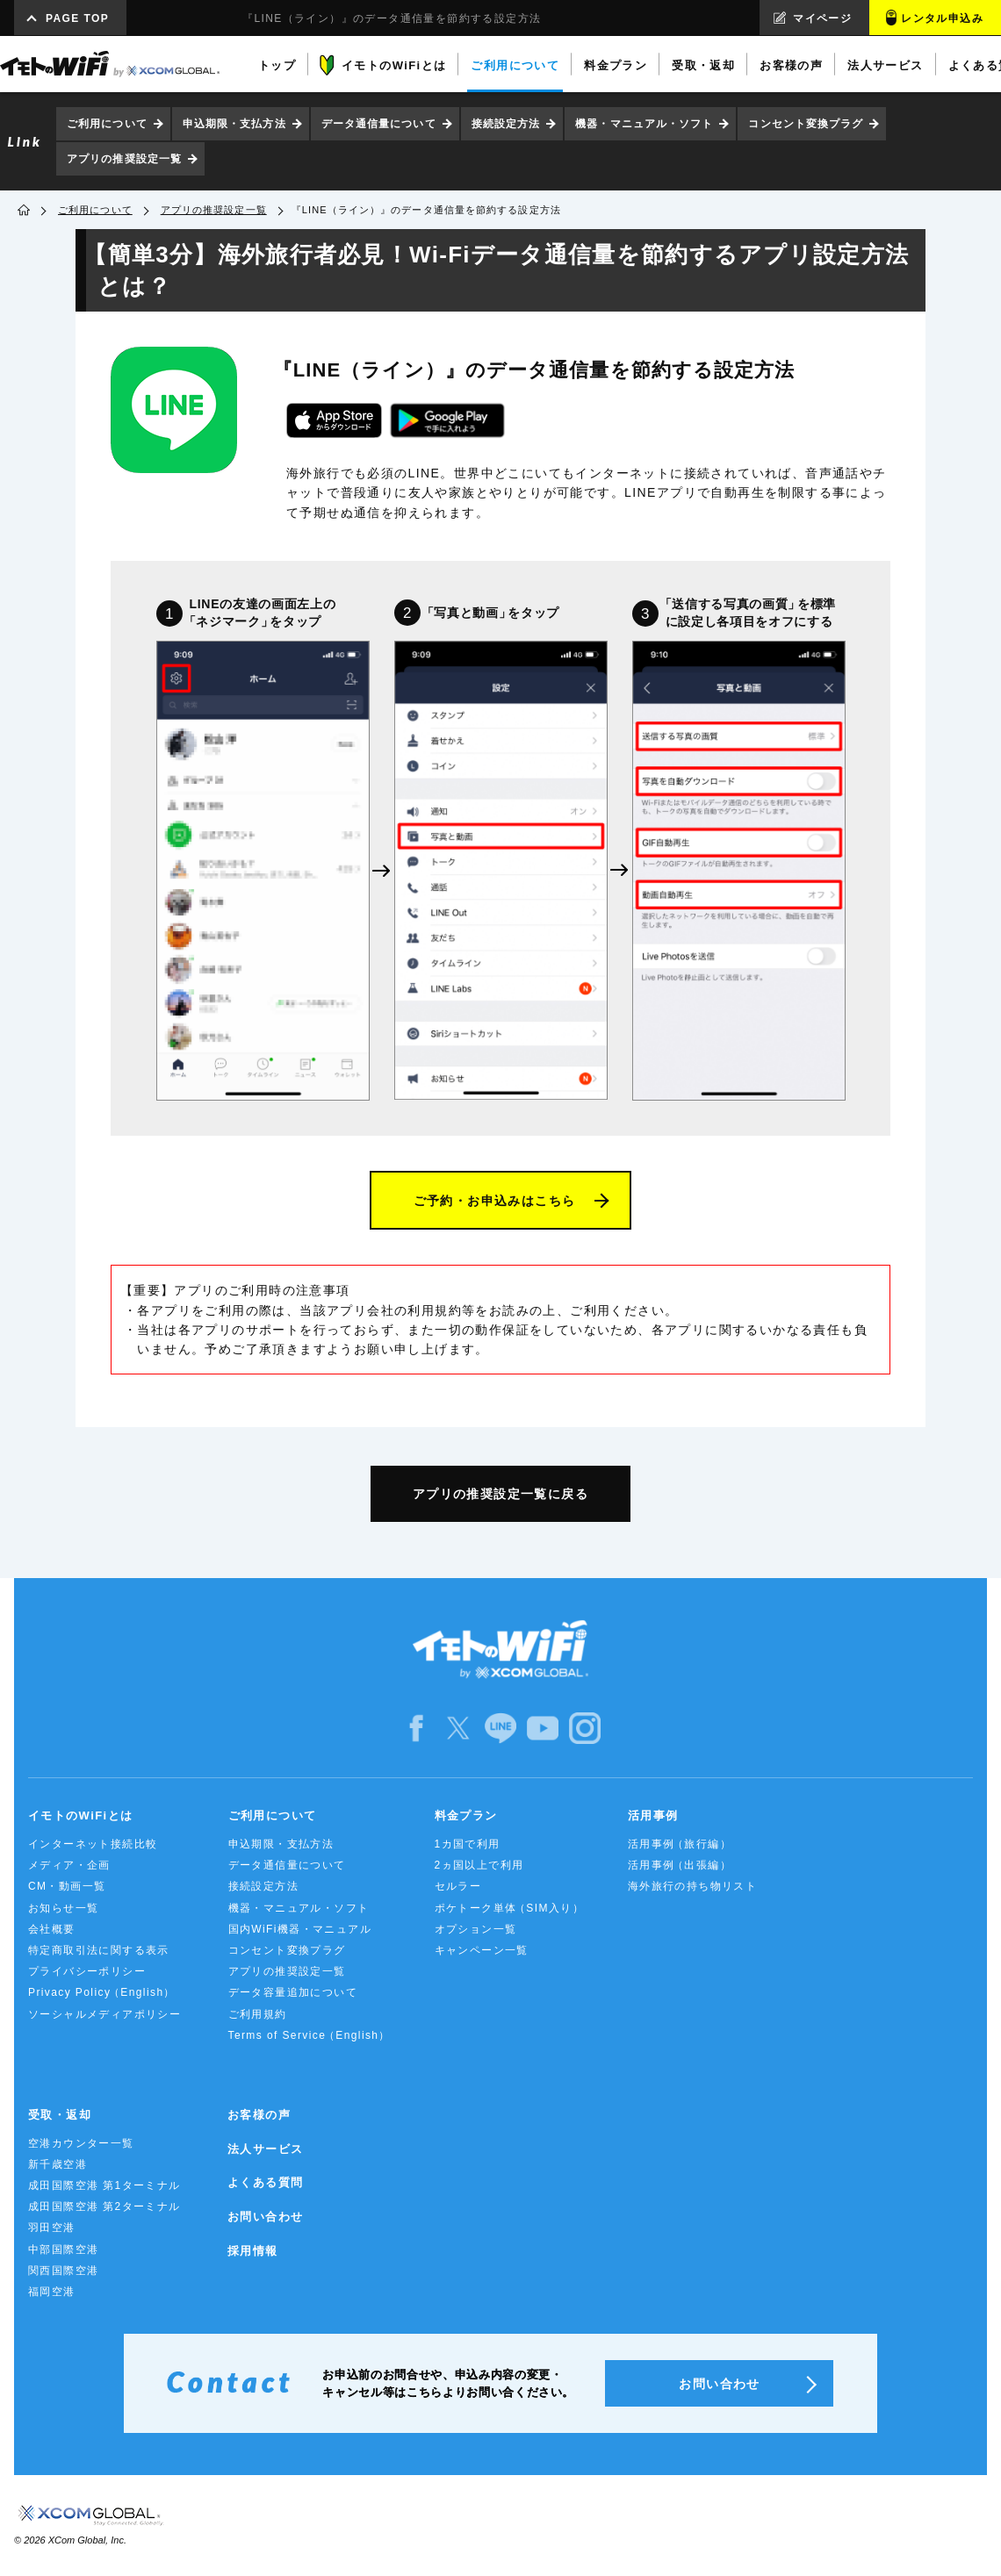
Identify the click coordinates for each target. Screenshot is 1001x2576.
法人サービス (265, 2149)
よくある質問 (265, 2182)
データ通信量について (378, 124)
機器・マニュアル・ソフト (644, 124)
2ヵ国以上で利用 (479, 1865)
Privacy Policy (100, 1992)
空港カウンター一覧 (81, 2143)
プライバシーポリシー (87, 1971)
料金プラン (466, 1815)
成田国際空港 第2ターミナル (104, 2206)
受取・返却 (59, 2114)
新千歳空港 (57, 2164)
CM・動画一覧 (66, 1886)
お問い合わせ (265, 2216)
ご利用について (107, 124)
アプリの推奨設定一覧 (124, 159)
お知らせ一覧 (63, 1908)
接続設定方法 (506, 124)
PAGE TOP (77, 18)
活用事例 (653, 1815)
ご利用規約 (257, 2014)
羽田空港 (52, 2227)
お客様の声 (259, 2114)
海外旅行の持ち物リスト (692, 1886)
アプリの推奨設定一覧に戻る (500, 1494)
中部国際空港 (63, 2249)
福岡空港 (52, 2291)
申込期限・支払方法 (234, 124)
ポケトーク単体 (508, 1908)
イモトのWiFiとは (80, 1815)
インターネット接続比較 (92, 1844)
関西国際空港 (63, 2270)
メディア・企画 (69, 1865)
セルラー (458, 1886)
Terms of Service (308, 2035)
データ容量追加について (292, 1992)
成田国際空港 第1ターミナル (104, 2185)
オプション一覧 (476, 1929)
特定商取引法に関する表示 (98, 1950)
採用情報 (252, 2250)
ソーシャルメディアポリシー (104, 2014)
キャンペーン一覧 (482, 1950)
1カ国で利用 (467, 1844)
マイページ (822, 18)
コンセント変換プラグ (805, 124)
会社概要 (52, 1929)
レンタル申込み (942, 18)
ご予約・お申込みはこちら (495, 1201)
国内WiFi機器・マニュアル (300, 1929)
